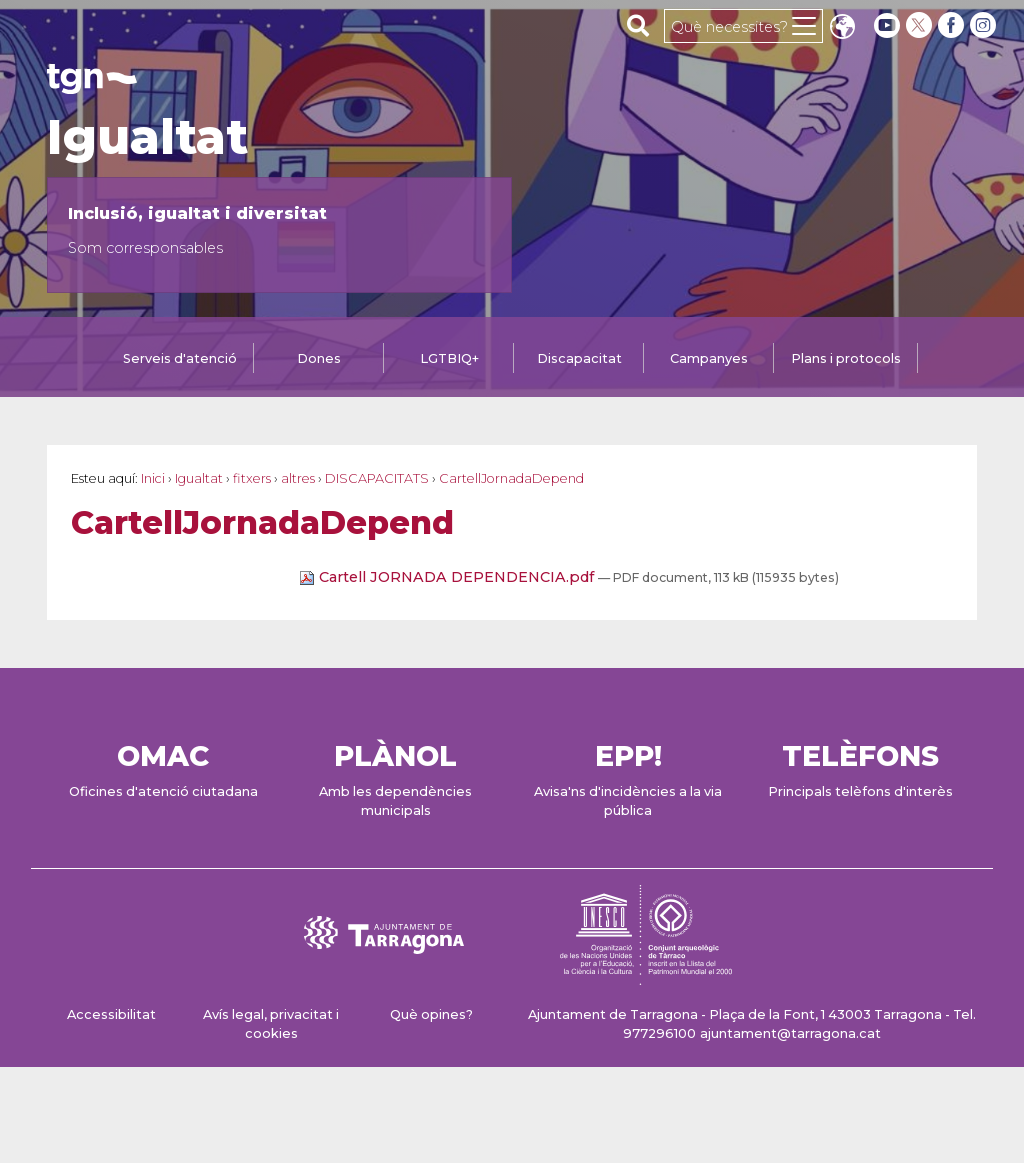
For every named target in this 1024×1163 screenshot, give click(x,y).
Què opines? (431, 1014)
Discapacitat (579, 358)
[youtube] (887, 25)
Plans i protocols (846, 358)
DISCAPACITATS (377, 478)
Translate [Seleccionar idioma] (842, 28)
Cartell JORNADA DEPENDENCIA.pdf (448, 577)
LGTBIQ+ (449, 358)
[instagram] (985, 25)
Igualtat (147, 137)
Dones (319, 358)
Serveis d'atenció (180, 358)
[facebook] (953, 25)
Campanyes (709, 358)
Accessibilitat (111, 1014)
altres (298, 478)
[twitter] (921, 25)
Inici (153, 478)
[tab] (180, 360)
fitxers (252, 478)
